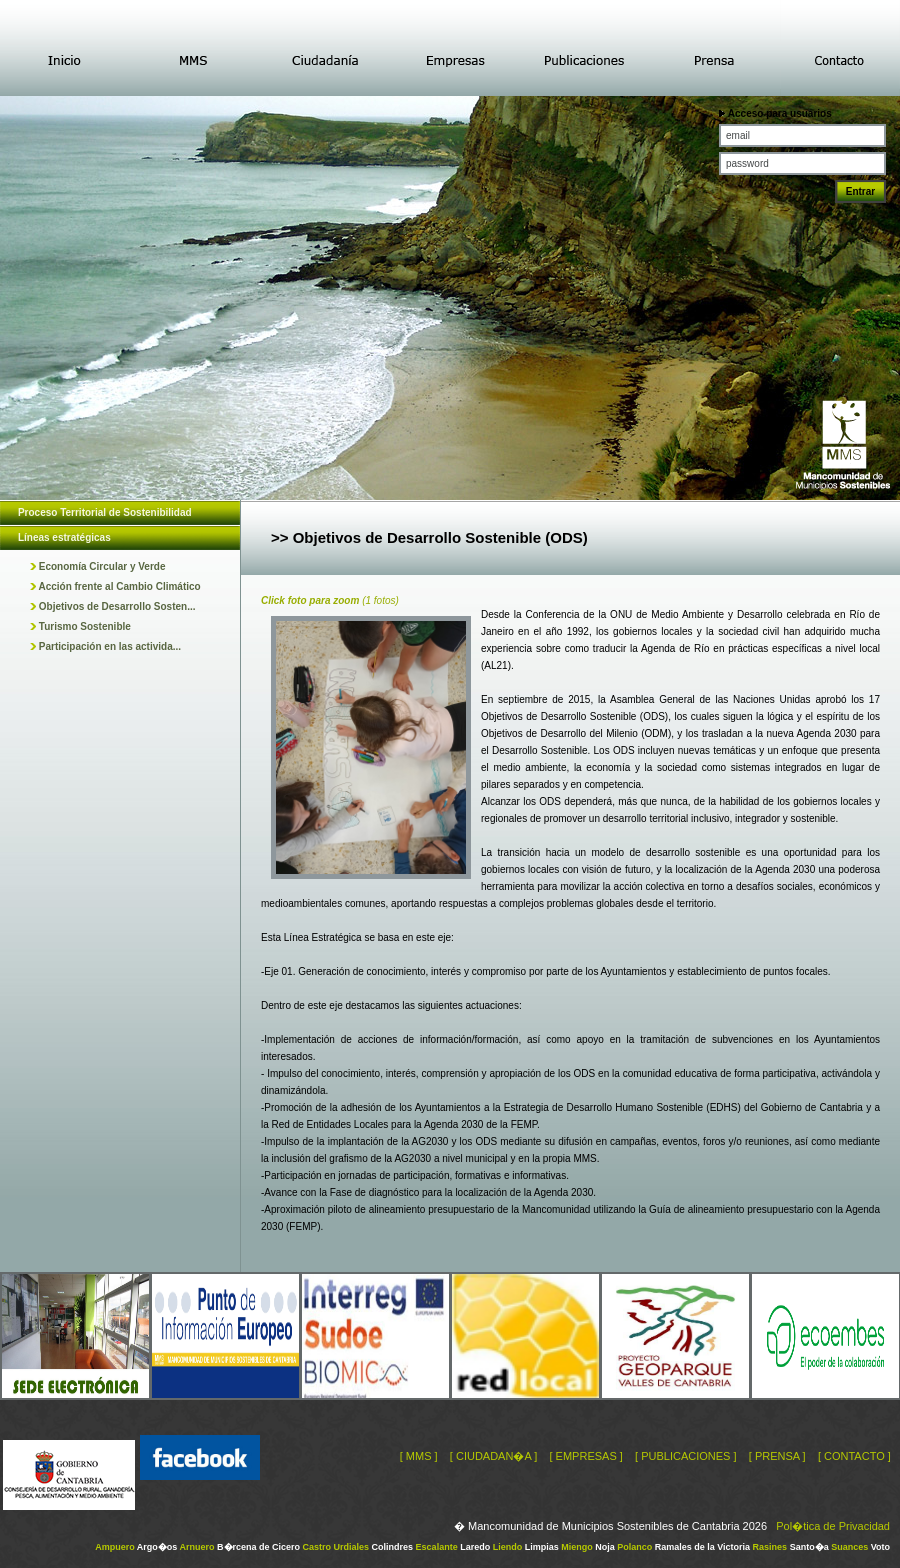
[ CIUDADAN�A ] (493, 1456)
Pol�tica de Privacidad (833, 1526)
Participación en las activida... (105, 646)
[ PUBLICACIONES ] (685, 1456)
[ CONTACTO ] (854, 1456)
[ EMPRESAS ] (585, 1456)
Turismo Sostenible (80, 626)
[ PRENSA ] (777, 1456)
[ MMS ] (419, 1456)
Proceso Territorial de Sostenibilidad (105, 512)
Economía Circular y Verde (98, 566)
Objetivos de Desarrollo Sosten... (113, 606)
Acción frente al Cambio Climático (115, 586)
